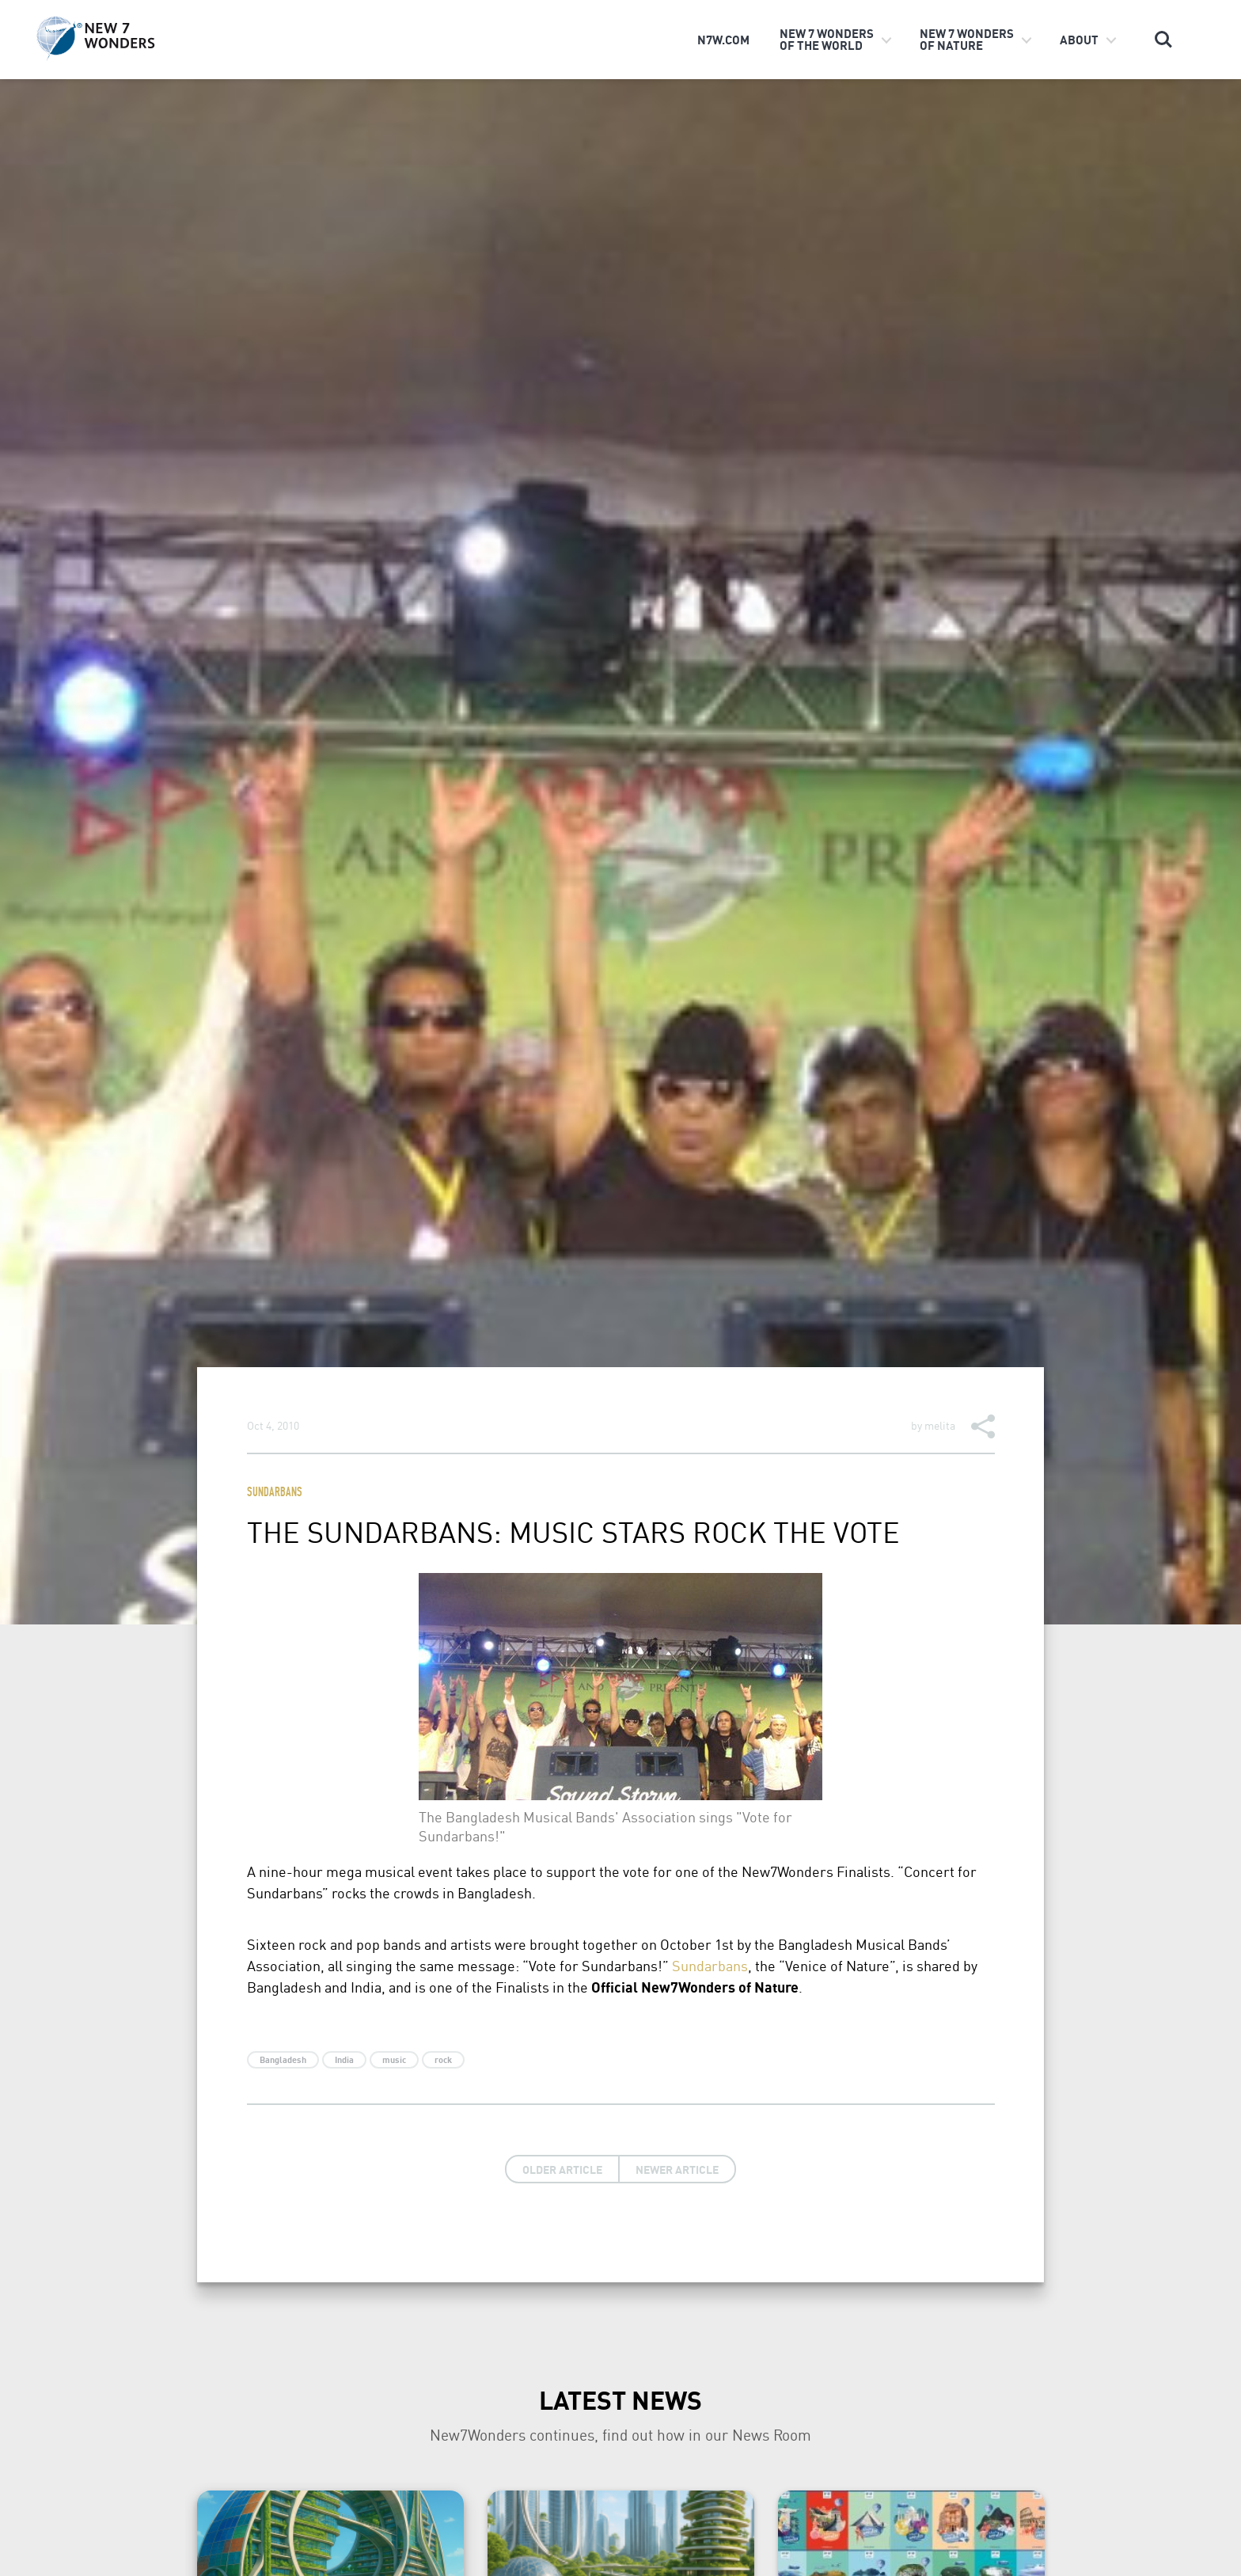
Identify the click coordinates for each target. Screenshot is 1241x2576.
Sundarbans (274, 1493)
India (344, 2059)
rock (443, 2059)
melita (939, 1425)
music (394, 2059)
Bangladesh (283, 2059)
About (1079, 39)
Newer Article (677, 2169)
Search (1163, 39)
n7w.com (723, 39)
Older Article (562, 2169)
